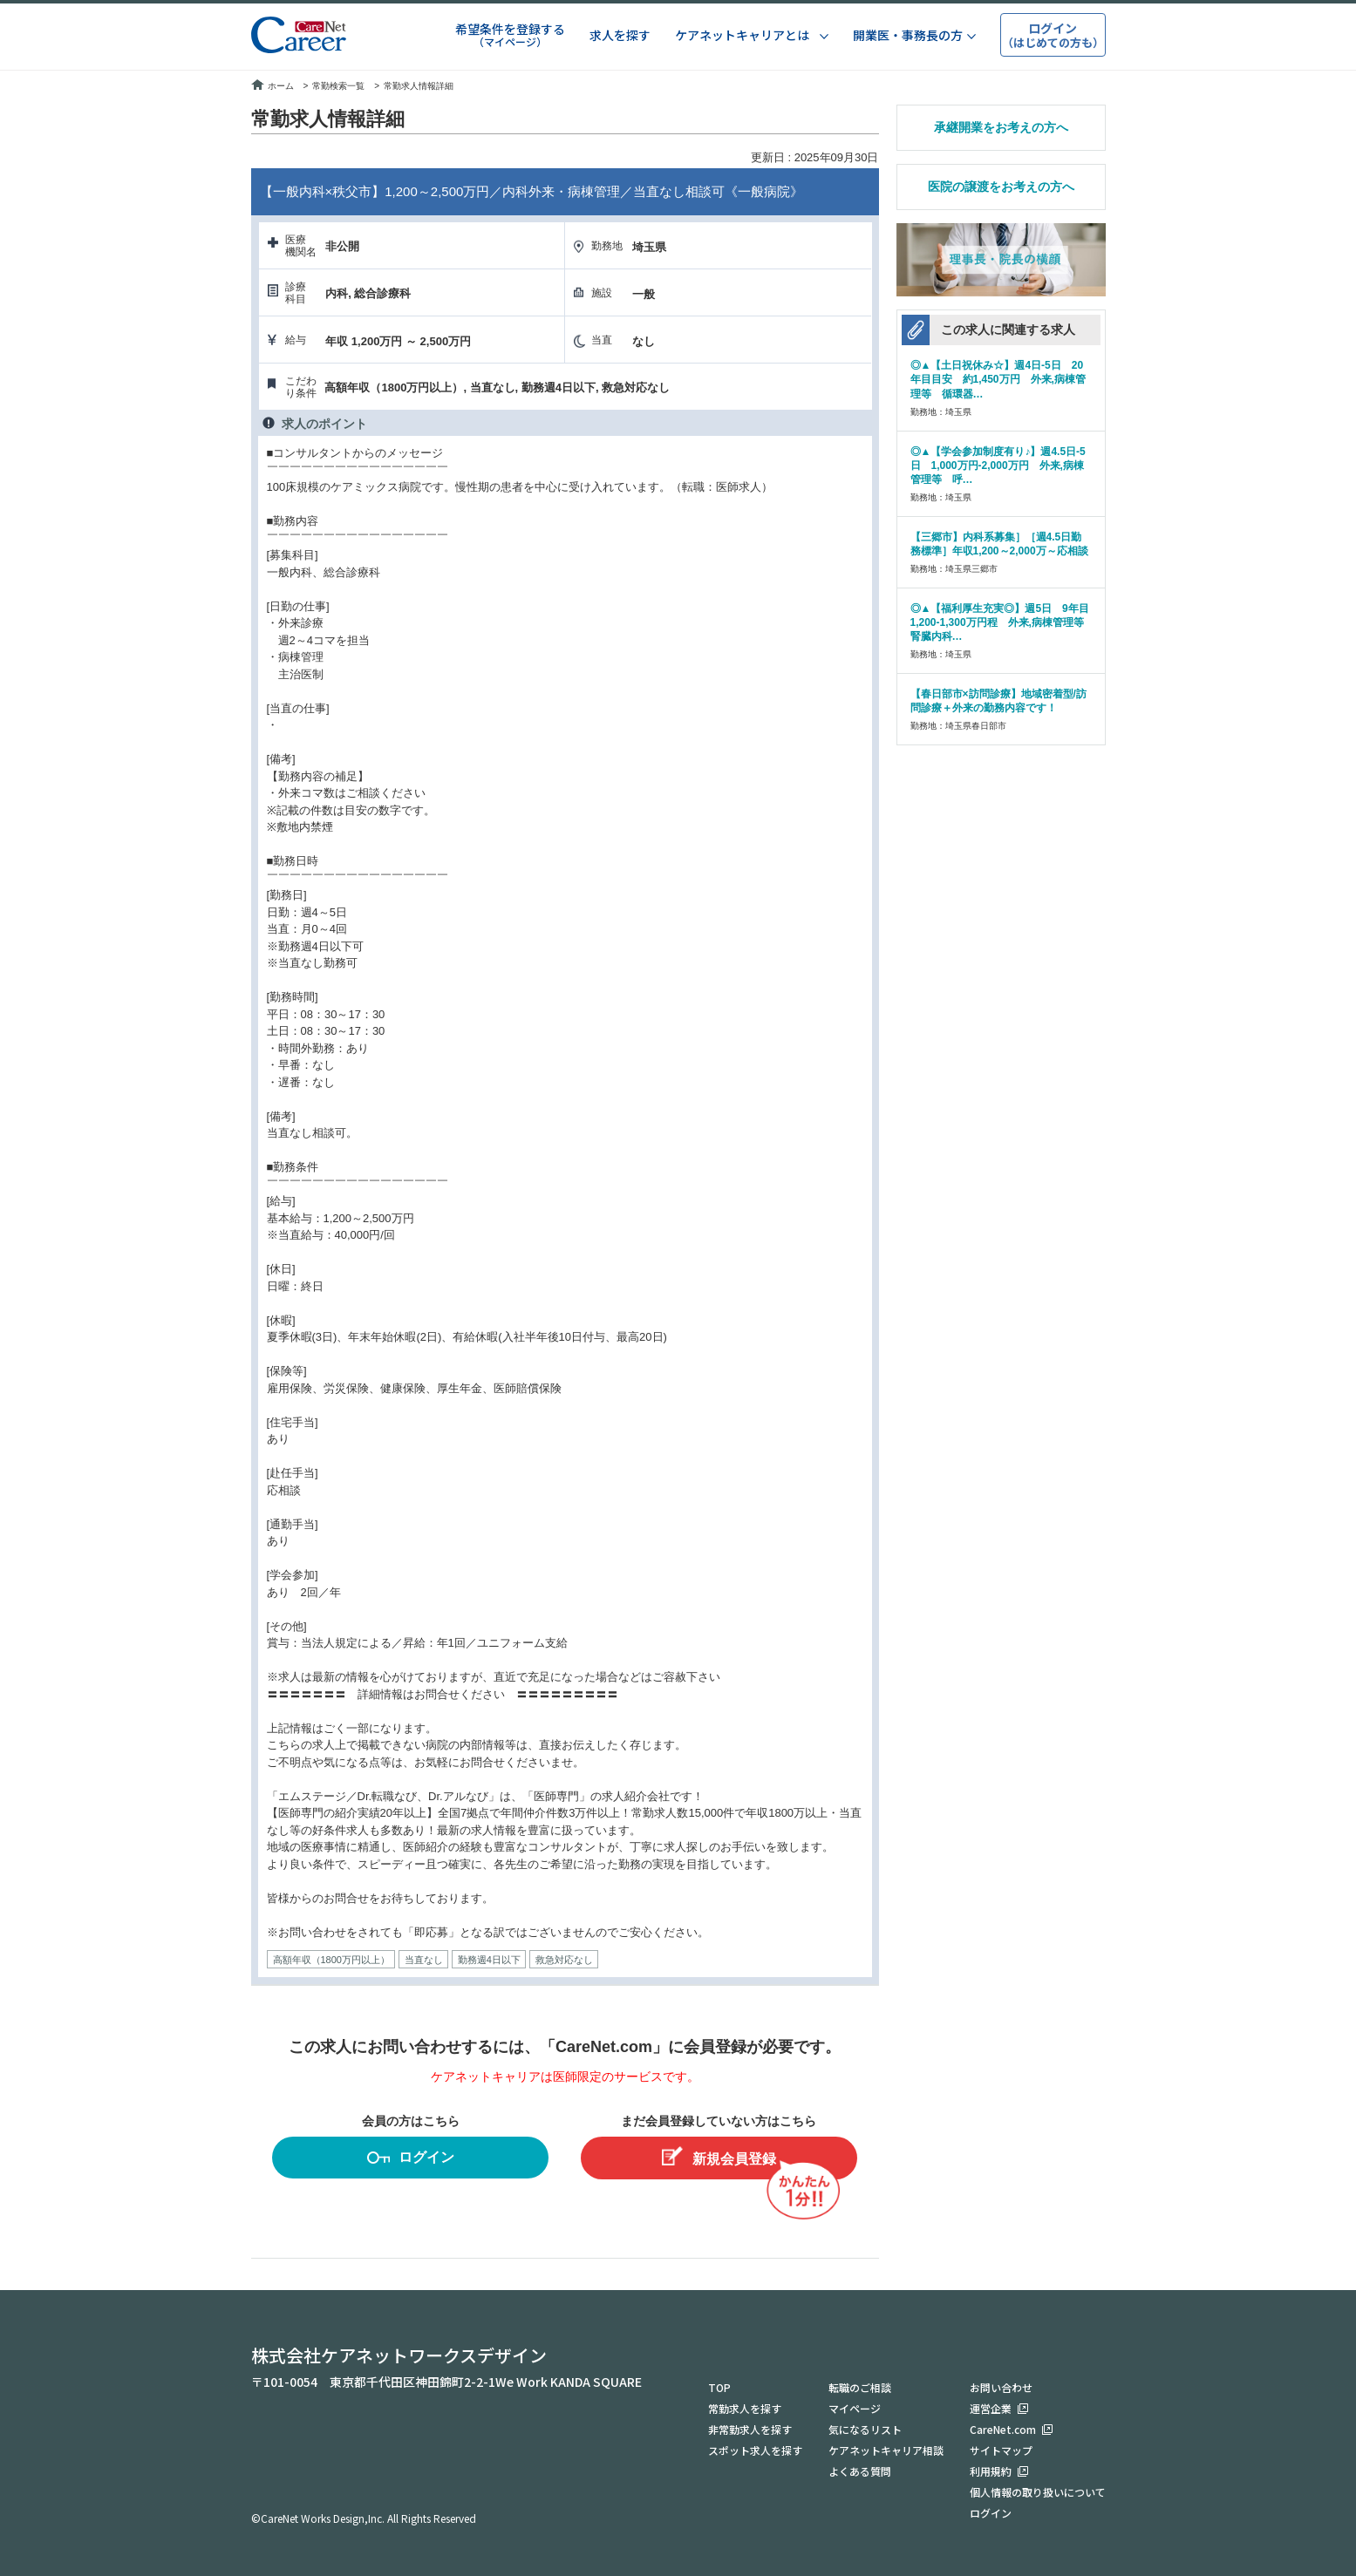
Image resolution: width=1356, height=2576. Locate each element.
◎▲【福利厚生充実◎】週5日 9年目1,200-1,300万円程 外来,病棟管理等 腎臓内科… (1001, 622)
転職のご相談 (859, 2387)
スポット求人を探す (755, 2450)
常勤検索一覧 (338, 86)
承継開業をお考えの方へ (1001, 127)
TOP (719, 2387)
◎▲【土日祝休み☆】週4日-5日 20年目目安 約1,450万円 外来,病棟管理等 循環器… (998, 379)
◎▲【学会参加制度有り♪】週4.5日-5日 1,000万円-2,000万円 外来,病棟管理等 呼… (998, 465)
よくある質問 (859, 2471)
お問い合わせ (1001, 2387)
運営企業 (991, 2408)
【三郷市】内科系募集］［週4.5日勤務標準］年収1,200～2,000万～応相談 (999, 544)
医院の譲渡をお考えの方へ (1001, 187)
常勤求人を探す (744, 2408)
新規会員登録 (719, 2156)
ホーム (272, 86)
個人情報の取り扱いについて (1038, 2491)
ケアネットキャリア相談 (886, 2450)
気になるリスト (865, 2429)
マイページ (854, 2408)
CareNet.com (1003, 2429)
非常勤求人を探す (750, 2429)
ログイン (410, 2160)
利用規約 (991, 2471)
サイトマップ (1001, 2450)
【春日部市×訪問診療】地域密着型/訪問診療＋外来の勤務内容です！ (998, 701)
